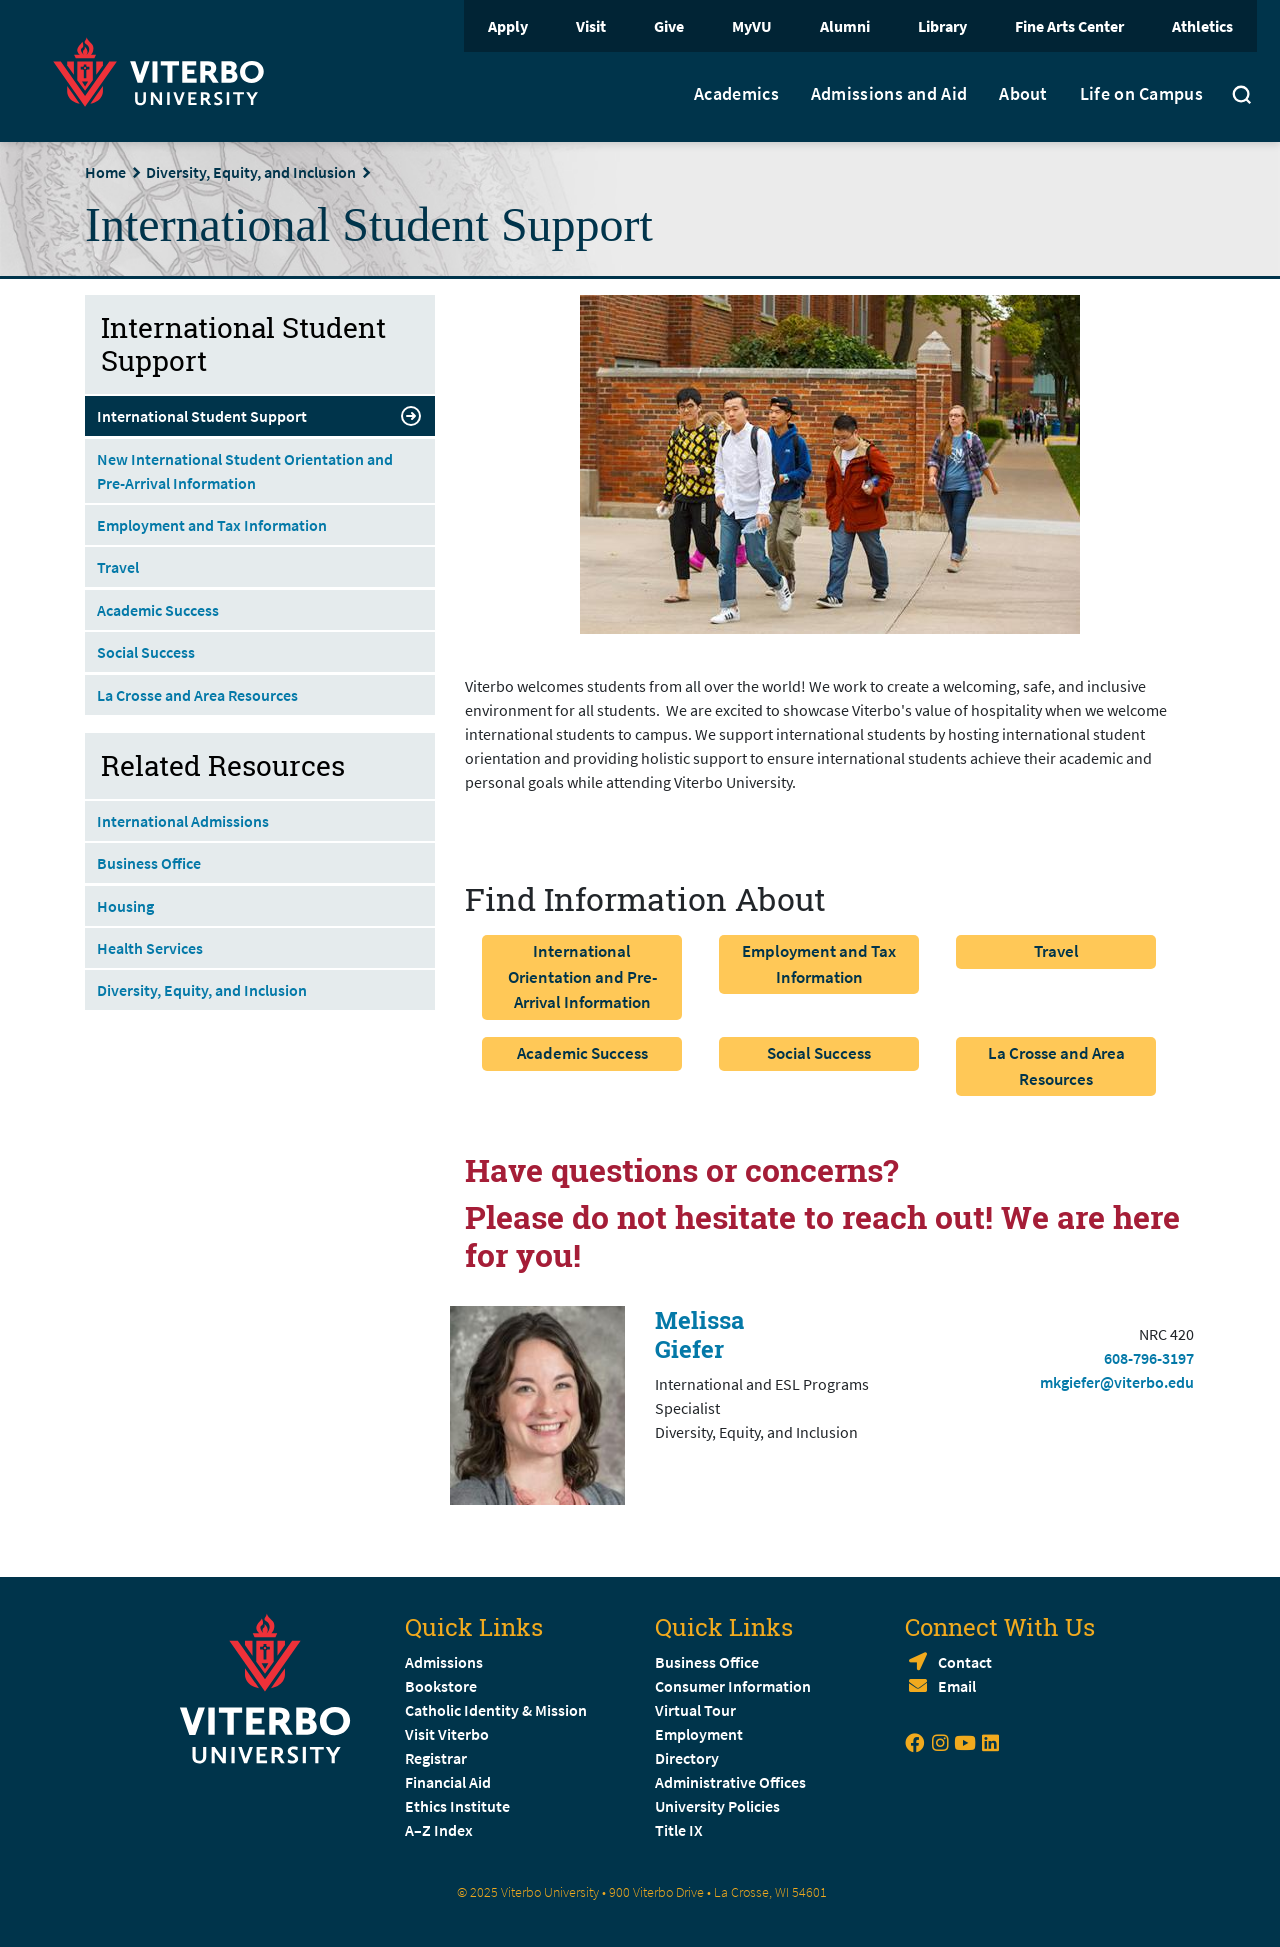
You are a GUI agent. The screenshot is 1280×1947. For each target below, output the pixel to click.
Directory (688, 1758)
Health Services (150, 948)
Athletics (1202, 26)
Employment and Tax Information (819, 964)
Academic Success (582, 1053)
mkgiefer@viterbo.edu (1117, 1382)
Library (942, 26)
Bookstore (441, 1686)
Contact (965, 1662)
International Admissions (183, 821)
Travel (1056, 951)
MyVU (752, 26)
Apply (508, 26)
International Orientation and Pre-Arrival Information (582, 976)
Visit (591, 26)
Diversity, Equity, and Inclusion (251, 172)
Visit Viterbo (447, 1734)
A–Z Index (439, 1830)
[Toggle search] (1242, 97)
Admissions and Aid (889, 94)
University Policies (717, 1806)
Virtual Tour (695, 1710)
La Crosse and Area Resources (1056, 1066)
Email (957, 1686)
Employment (699, 1734)
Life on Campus (1141, 94)
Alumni (845, 26)
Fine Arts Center (1069, 26)
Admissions (444, 1662)
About (1023, 94)
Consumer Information (733, 1686)
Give (669, 26)
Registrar (436, 1758)
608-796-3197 (1149, 1358)
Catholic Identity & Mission (496, 1710)
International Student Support (260, 416)
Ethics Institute (457, 1806)
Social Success (819, 1053)
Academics (736, 94)
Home (105, 172)
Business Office (149, 863)
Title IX (679, 1830)
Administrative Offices (730, 1782)
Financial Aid (448, 1782)
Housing (125, 906)
